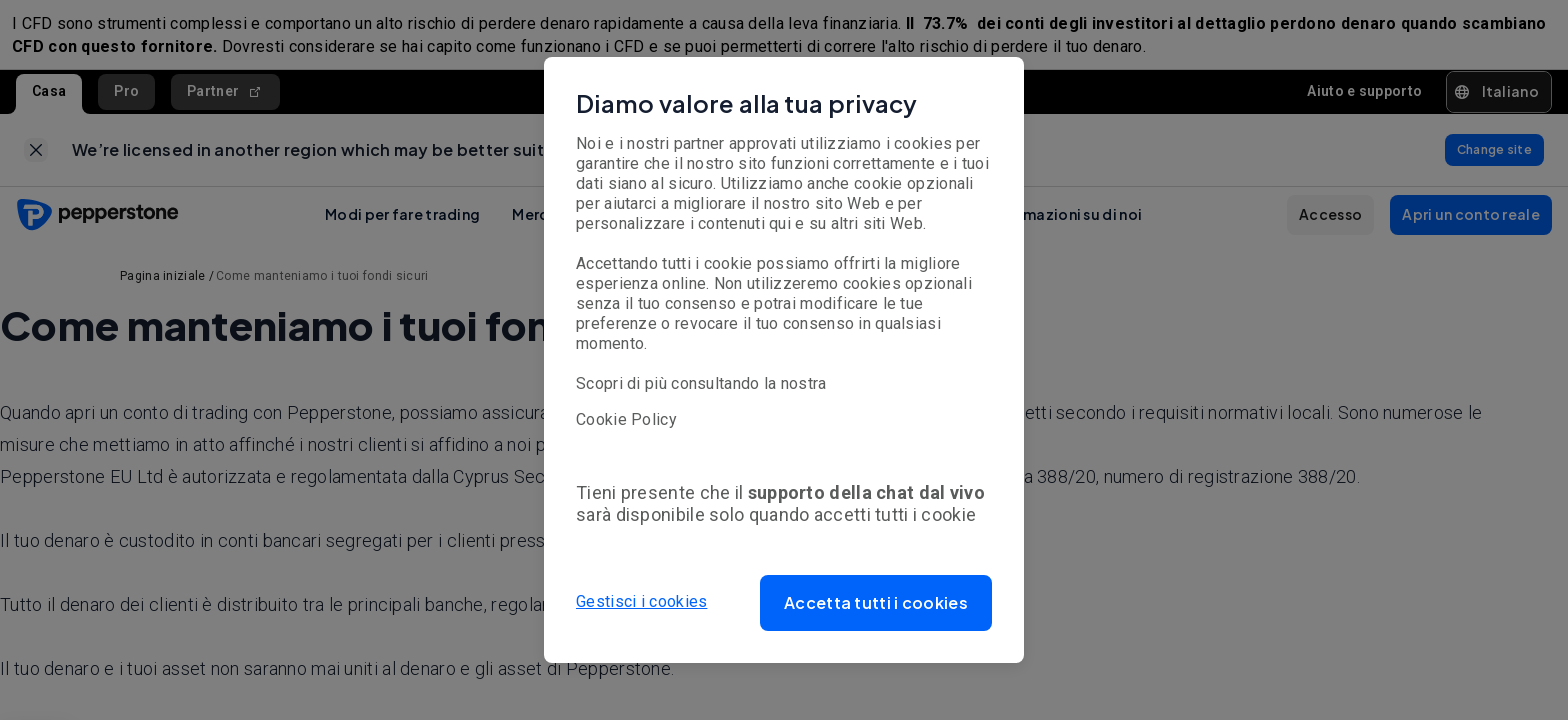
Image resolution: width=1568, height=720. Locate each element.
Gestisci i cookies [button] (641, 602)
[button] (876, 603)
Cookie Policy (626, 419)
